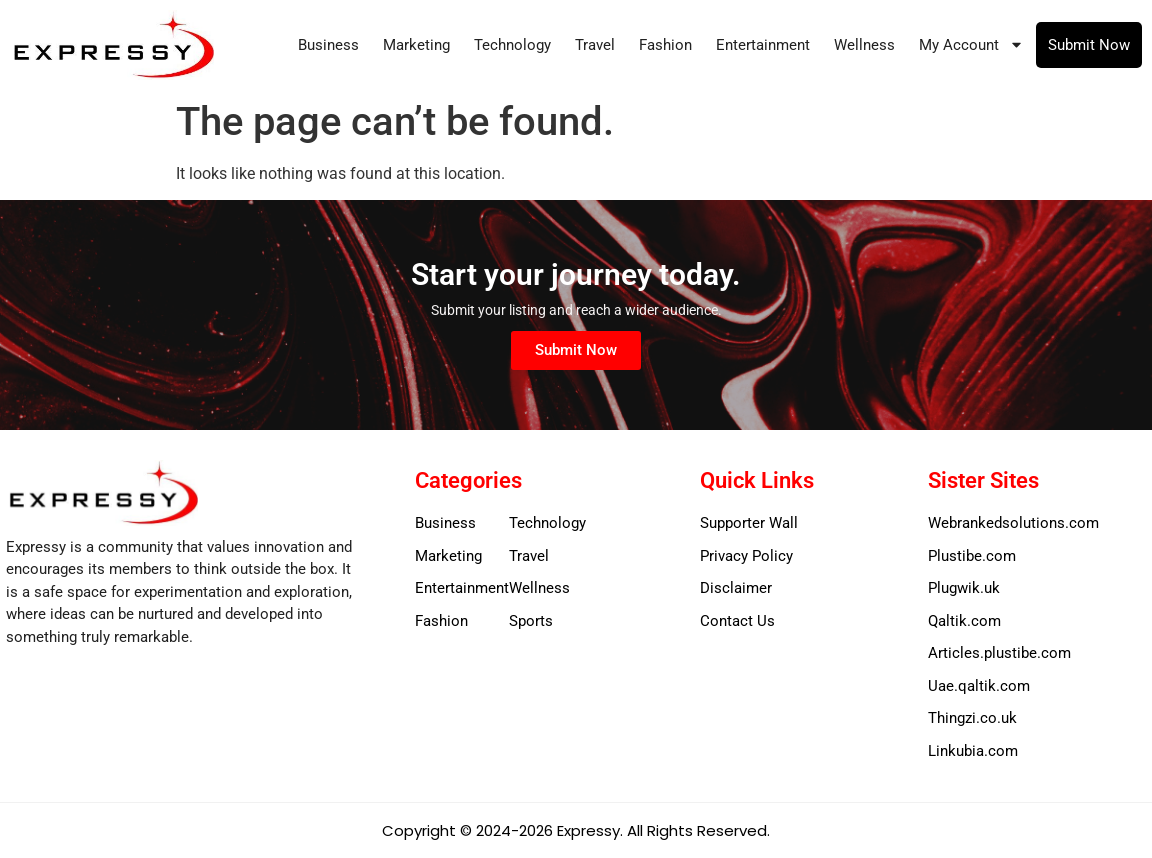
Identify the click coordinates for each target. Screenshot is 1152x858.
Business (328, 45)
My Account (971, 44)
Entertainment (763, 45)
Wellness (864, 45)
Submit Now (1089, 45)
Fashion (665, 45)
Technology (512, 45)
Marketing (416, 45)
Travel (595, 45)
